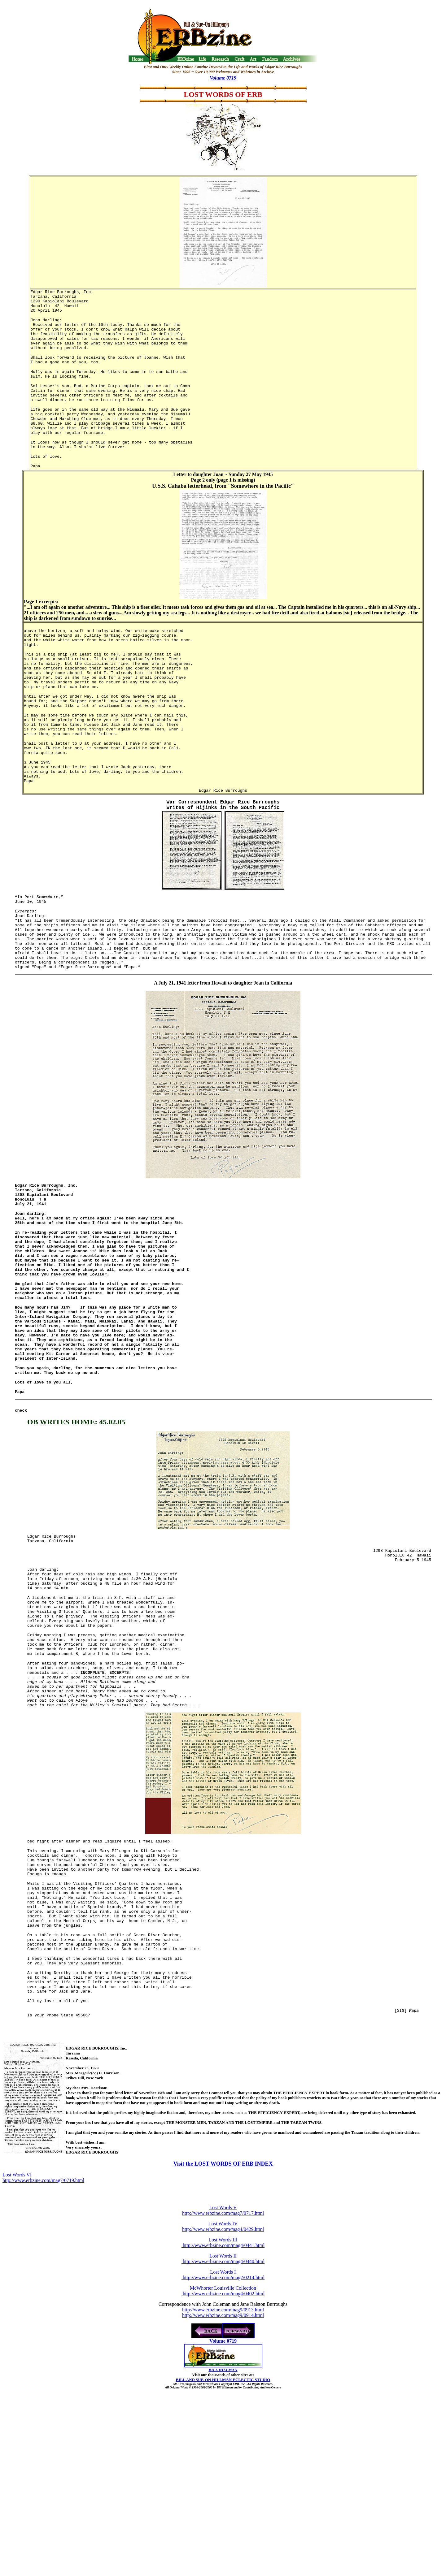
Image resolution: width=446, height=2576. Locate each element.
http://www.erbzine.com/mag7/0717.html (223, 2379)
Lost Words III (223, 2405)
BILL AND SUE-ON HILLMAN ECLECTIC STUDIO (223, 2545)
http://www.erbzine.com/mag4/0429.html (223, 2395)
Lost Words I (223, 2437)
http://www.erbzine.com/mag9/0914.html (223, 2481)
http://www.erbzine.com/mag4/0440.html (223, 2427)
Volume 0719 (223, 77)
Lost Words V (223, 2373)
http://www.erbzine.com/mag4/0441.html (223, 2411)
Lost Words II (223, 2421)
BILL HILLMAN (222, 2535)
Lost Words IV (223, 2389)
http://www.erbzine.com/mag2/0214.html (223, 2443)
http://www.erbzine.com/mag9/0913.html (223, 2475)
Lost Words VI (17, 2340)
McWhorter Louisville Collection (223, 2454)
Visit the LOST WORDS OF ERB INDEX (223, 2330)
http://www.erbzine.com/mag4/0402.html (223, 2459)
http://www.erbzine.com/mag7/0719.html (43, 2346)
